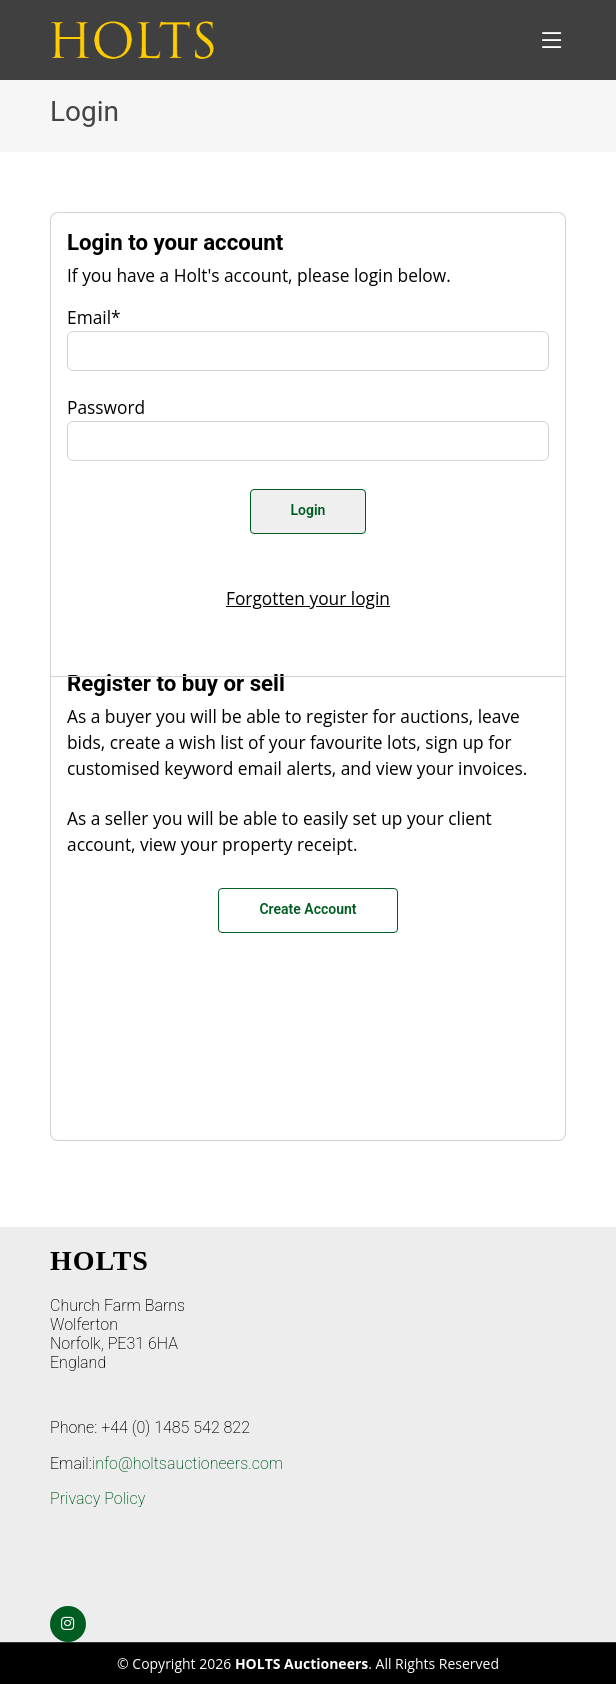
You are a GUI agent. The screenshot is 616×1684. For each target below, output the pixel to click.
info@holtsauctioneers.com (187, 1463)
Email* (94, 317)
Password (106, 407)
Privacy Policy (97, 1498)
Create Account (307, 909)
